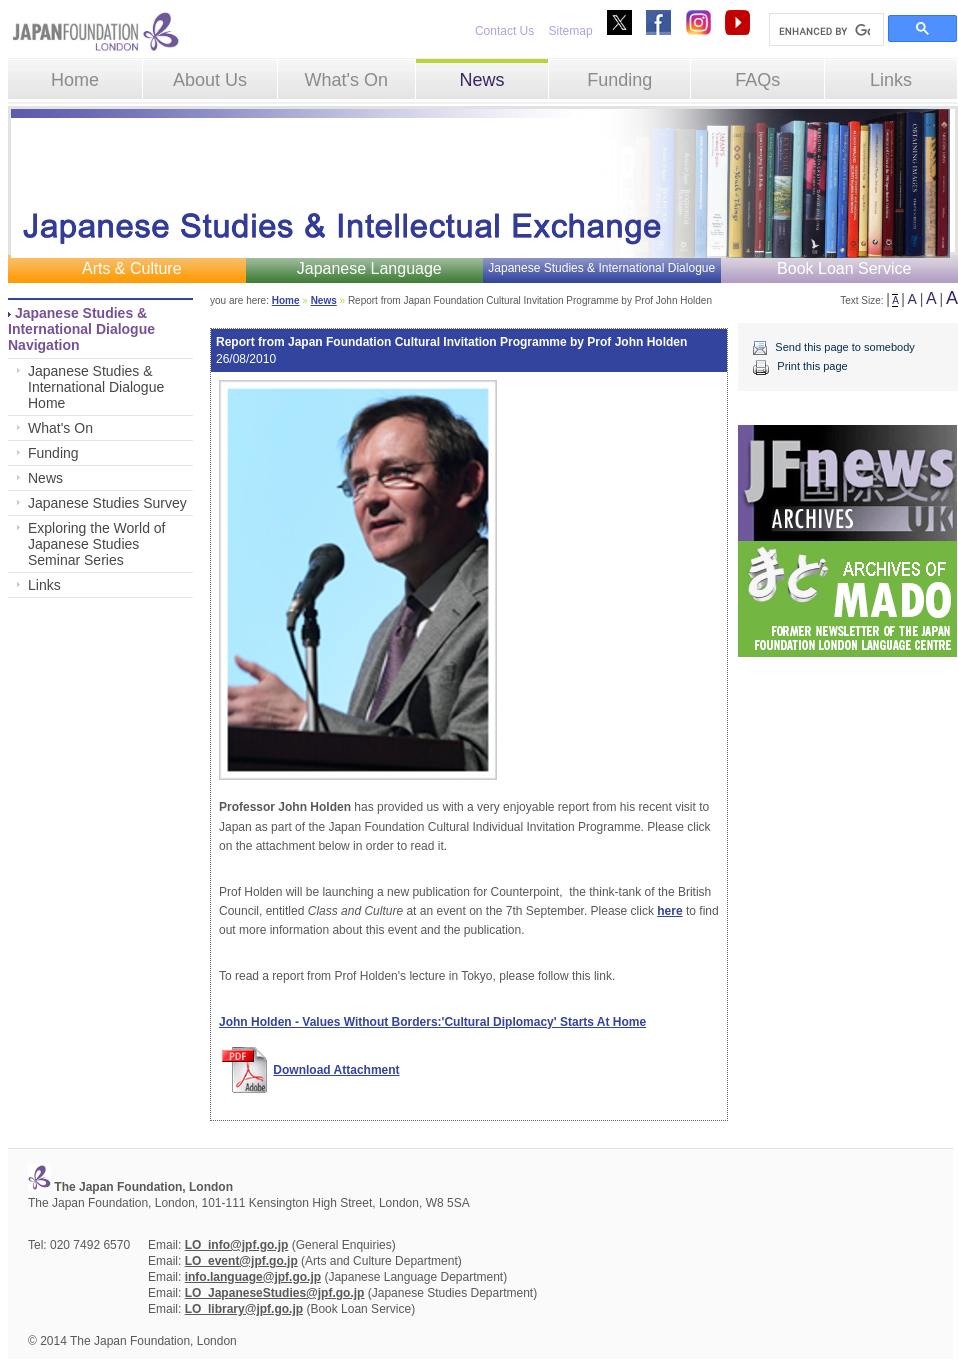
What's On (345, 80)
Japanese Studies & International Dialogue (601, 268)
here (669, 911)
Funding (619, 80)
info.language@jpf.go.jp (253, 1277)
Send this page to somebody (844, 347)
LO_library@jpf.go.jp (244, 1309)
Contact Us (504, 31)
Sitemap (571, 31)
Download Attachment (336, 1070)
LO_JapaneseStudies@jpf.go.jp (275, 1293)
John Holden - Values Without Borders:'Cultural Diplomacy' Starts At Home (432, 1022)
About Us (210, 80)
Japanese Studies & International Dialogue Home (96, 387)
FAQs (757, 80)
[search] (824, 31)
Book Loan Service (844, 268)
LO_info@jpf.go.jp (237, 1245)
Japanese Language (369, 268)
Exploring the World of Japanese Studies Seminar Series (96, 544)
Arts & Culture (132, 268)
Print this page (812, 366)
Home (75, 80)
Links (891, 80)
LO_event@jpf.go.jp (241, 1261)
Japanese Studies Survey (107, 503)
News (481, 80)
